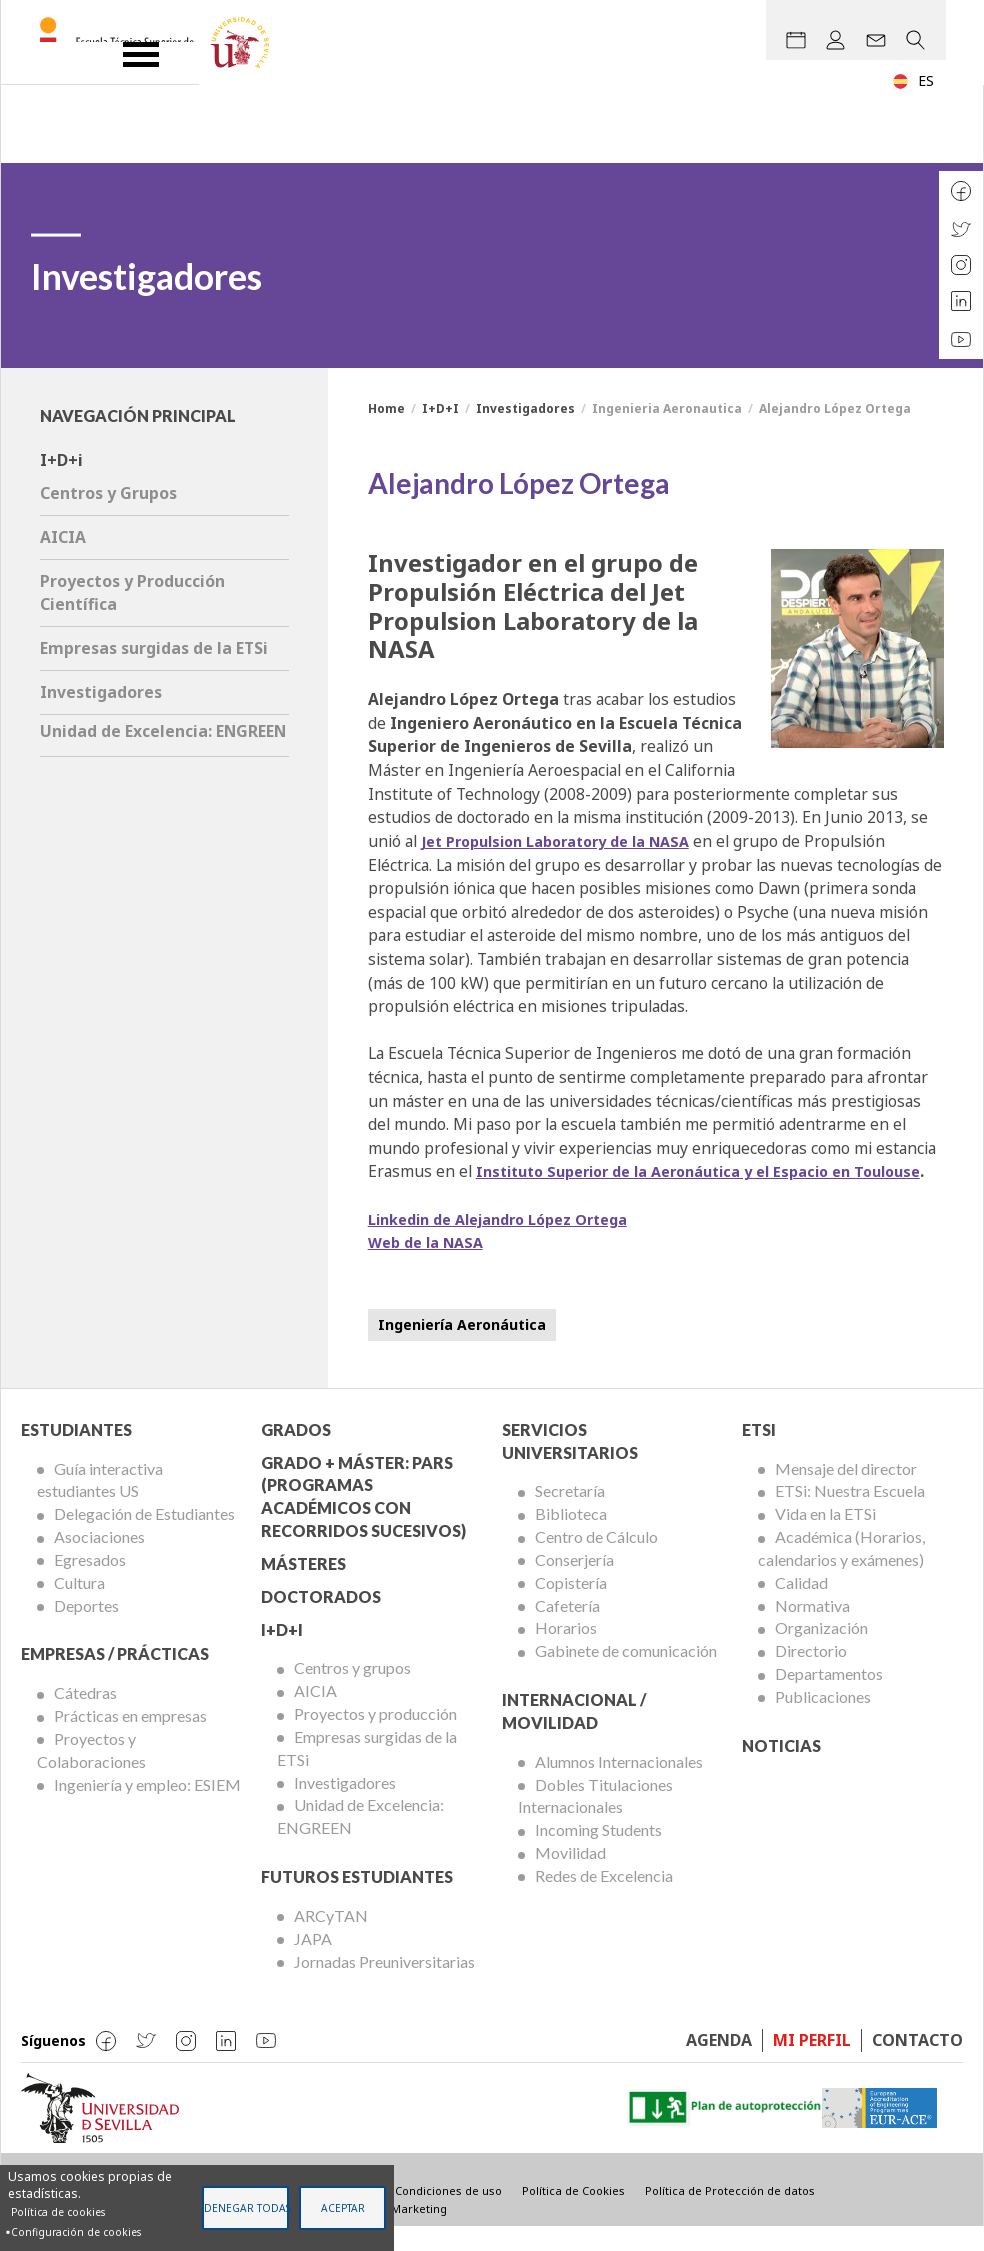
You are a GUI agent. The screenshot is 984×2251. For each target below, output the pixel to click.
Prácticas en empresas (130, 1739)
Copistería (571, 1605)
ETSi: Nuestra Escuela (850, 1514)
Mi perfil (812, 2064)
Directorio (811, 1674)
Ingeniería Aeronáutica (462, 1347)
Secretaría (570, 1514)
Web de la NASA (430, 1266)
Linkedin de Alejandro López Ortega (512, 1242)
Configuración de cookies (76, 2232)
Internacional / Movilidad (574, 1735)
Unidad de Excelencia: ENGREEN (163, 731)
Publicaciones (823, 1720)
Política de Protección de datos (730, 2214)
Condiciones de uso (448, 2214)
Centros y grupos (352, 1691)
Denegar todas (246, 2208)
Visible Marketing (399, 2231)
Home (386, 408)
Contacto (917, 2064)
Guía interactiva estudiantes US (100, 1503)
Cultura (79, 1605)
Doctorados (321, 1619)
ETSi (759, 1452)
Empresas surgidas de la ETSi (154, 648)
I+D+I (440, 408)
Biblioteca (571, 1537)
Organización (821, 1651)
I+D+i (61, 460)
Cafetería (567, 1628)
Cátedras (85, 1716)
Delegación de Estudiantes (144, 1537)
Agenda (719, 2064)
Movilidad (570, 1876)
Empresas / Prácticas (115, 1677)
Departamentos (829, 1697)
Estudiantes (76, 1452)
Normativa (812, 1628)
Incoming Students (598, 1853)
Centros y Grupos (108, 493)
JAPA (313, 1961)
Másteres (303, 1587)
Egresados (90, 1583)
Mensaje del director (846, 1491)
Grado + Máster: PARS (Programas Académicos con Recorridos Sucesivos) (363, 1520)
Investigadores (525, 408)
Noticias (781, 1768)
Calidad (801, 1605)
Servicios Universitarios (570, 1464)
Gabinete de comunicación (626, 1674)
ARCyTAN (331, 1939)
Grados (296, 1452)
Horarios (566, 1651)
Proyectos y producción (375, 1737)
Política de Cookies (573, 2214)
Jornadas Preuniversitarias (384, 1984)
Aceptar (343, 2208)
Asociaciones (99, 1560)
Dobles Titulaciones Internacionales (595, 1819)
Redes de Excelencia (604, 1899)
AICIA (63, 537)
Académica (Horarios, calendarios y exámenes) (841, 1572)
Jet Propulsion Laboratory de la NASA (569, 841)
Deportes (86, 1628)
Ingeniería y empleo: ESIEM (147, 1807)
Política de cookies (58, 2212)
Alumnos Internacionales (619, 1784)
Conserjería (574, 1583)
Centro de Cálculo (596, 1560)
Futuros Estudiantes (357, 1900)
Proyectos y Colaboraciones (91, 1774)
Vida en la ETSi (825, 1537)
